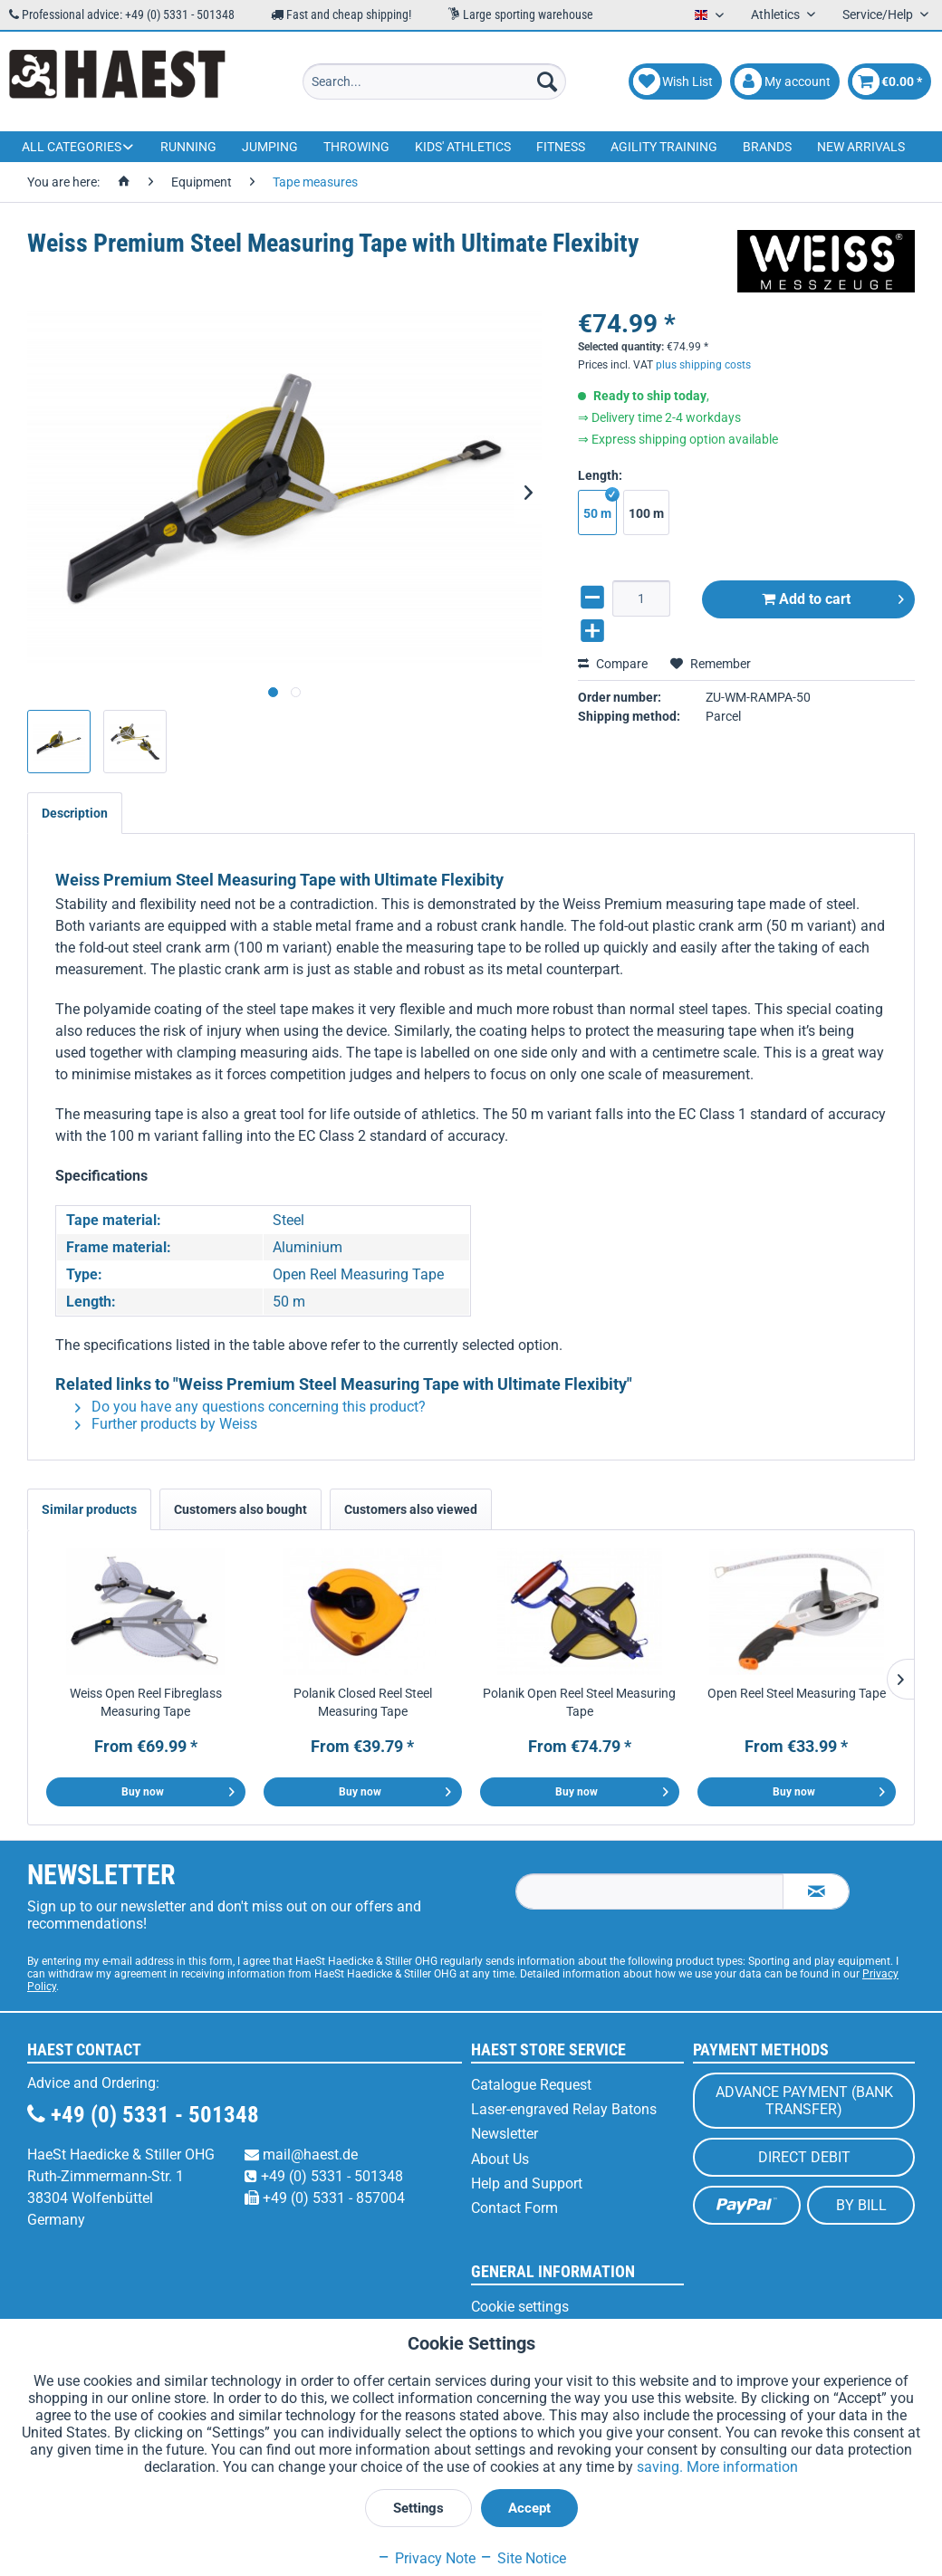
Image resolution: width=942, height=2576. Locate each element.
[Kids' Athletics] (463, 146)
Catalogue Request (531, 2084)
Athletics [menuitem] (777, 14)
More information (742, 2466)
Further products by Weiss (166, 1423)
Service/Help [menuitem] (879, 14)
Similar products (89, 1509)
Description (75, 813)
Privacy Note (426, 2558)
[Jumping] (270, 146)
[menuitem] (434, 81)
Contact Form (514, 2208)
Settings (418, 2508)
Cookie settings (520, 2306)
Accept (529, 2508)
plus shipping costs (703, 347)
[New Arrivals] (861, 146)
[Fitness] (561, 146)
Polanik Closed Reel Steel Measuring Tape (362, 1702)
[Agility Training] (664, 146)
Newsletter (504, 2133)
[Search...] (434, 81)
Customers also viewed (410, 1509)
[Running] (188, 146)
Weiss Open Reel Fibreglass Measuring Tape (146, 1702)
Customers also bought (240, 1509)
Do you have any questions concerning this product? (250, 1406)
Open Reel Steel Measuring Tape (796, 1693)
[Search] (547, 81)
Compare (613, 646)
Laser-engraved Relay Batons (564, 2109)
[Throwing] (356, 146)
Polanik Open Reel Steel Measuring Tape (579, 1702)
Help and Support (526, 2183)
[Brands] (767, 146)
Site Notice (522, 2558)
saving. (662, 2466)
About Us (500, 2159)
